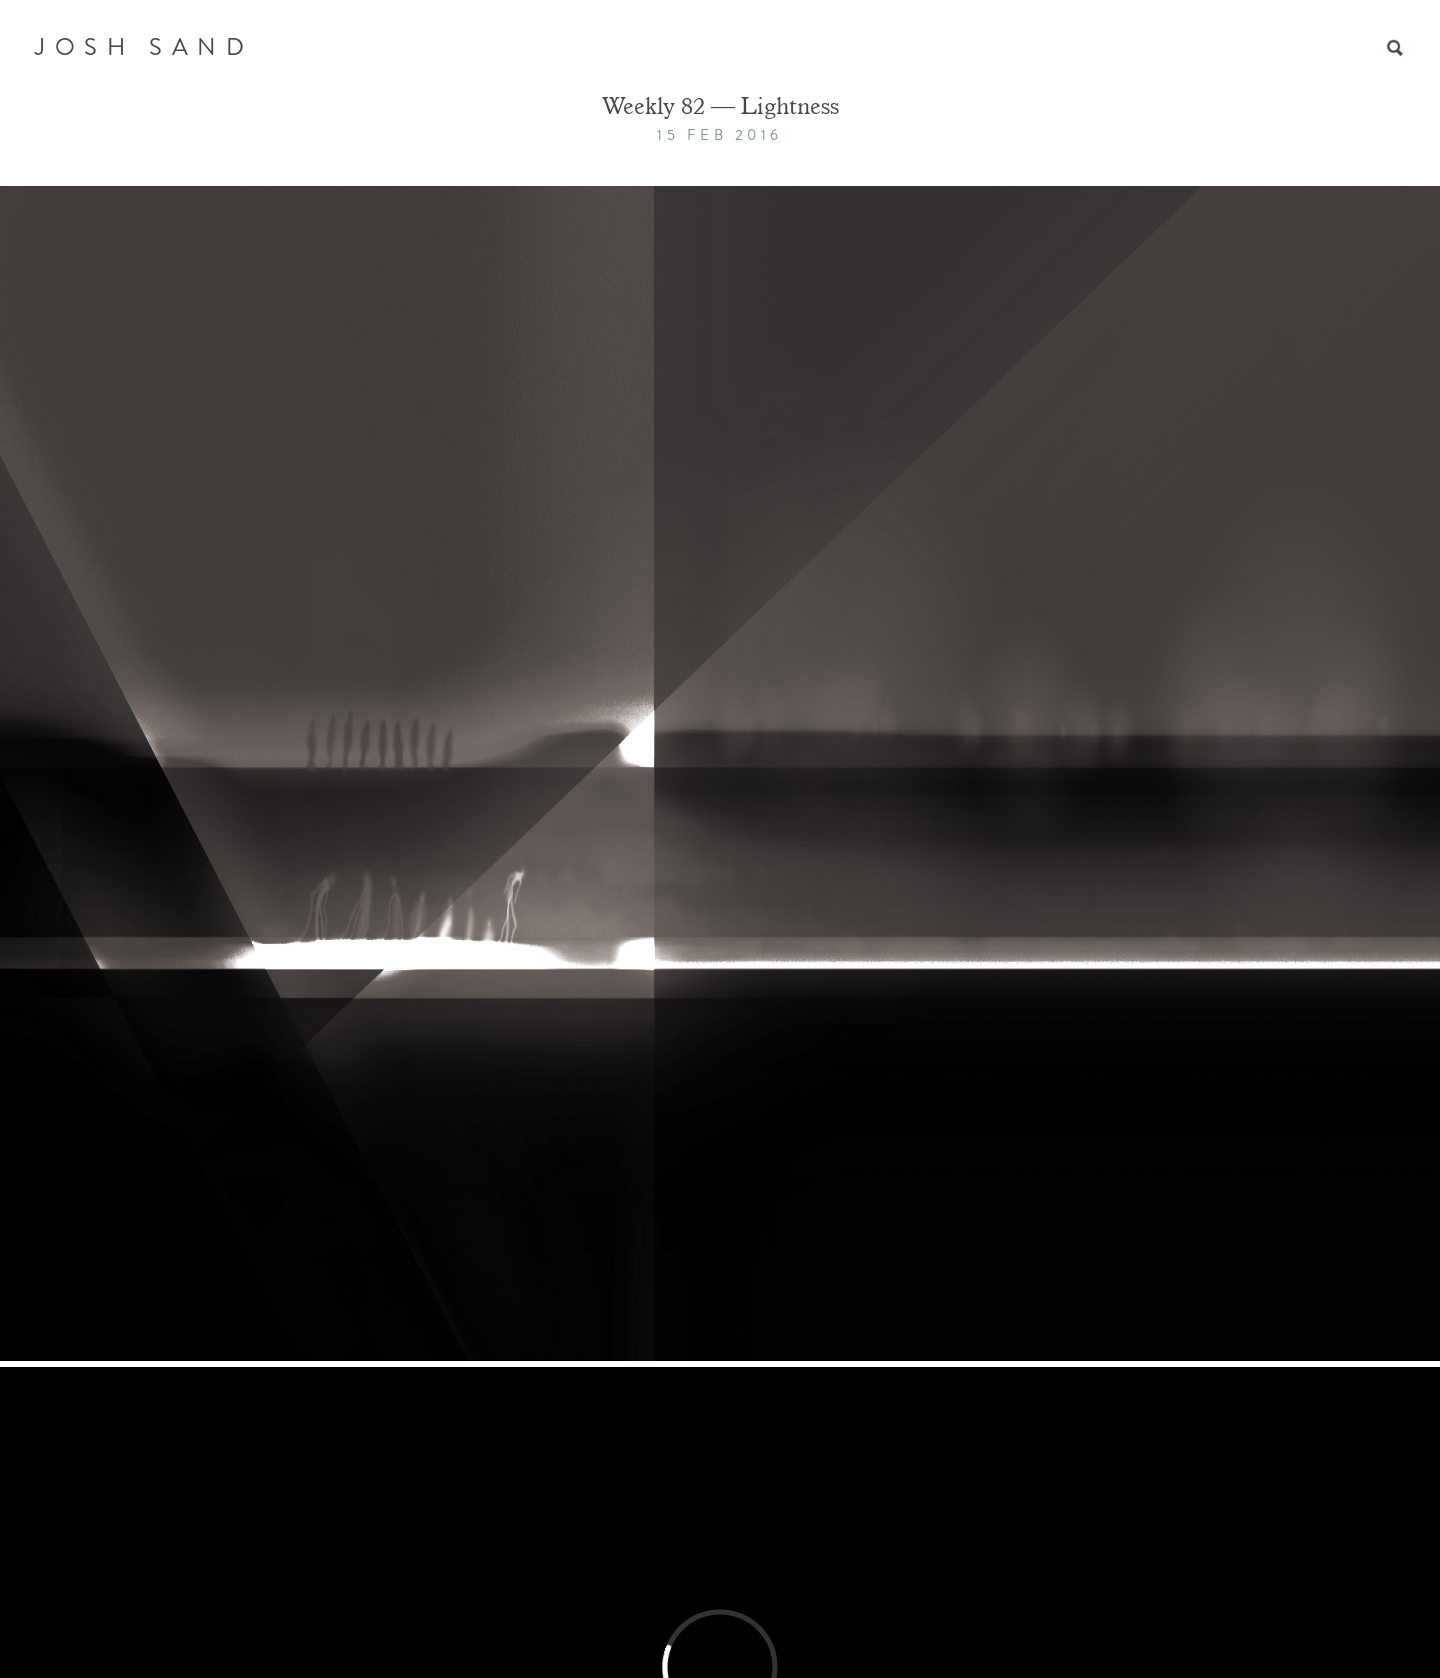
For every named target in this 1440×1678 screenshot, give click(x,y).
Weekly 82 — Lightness (720, 109)
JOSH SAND (144, 47)
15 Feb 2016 (720, 135)
